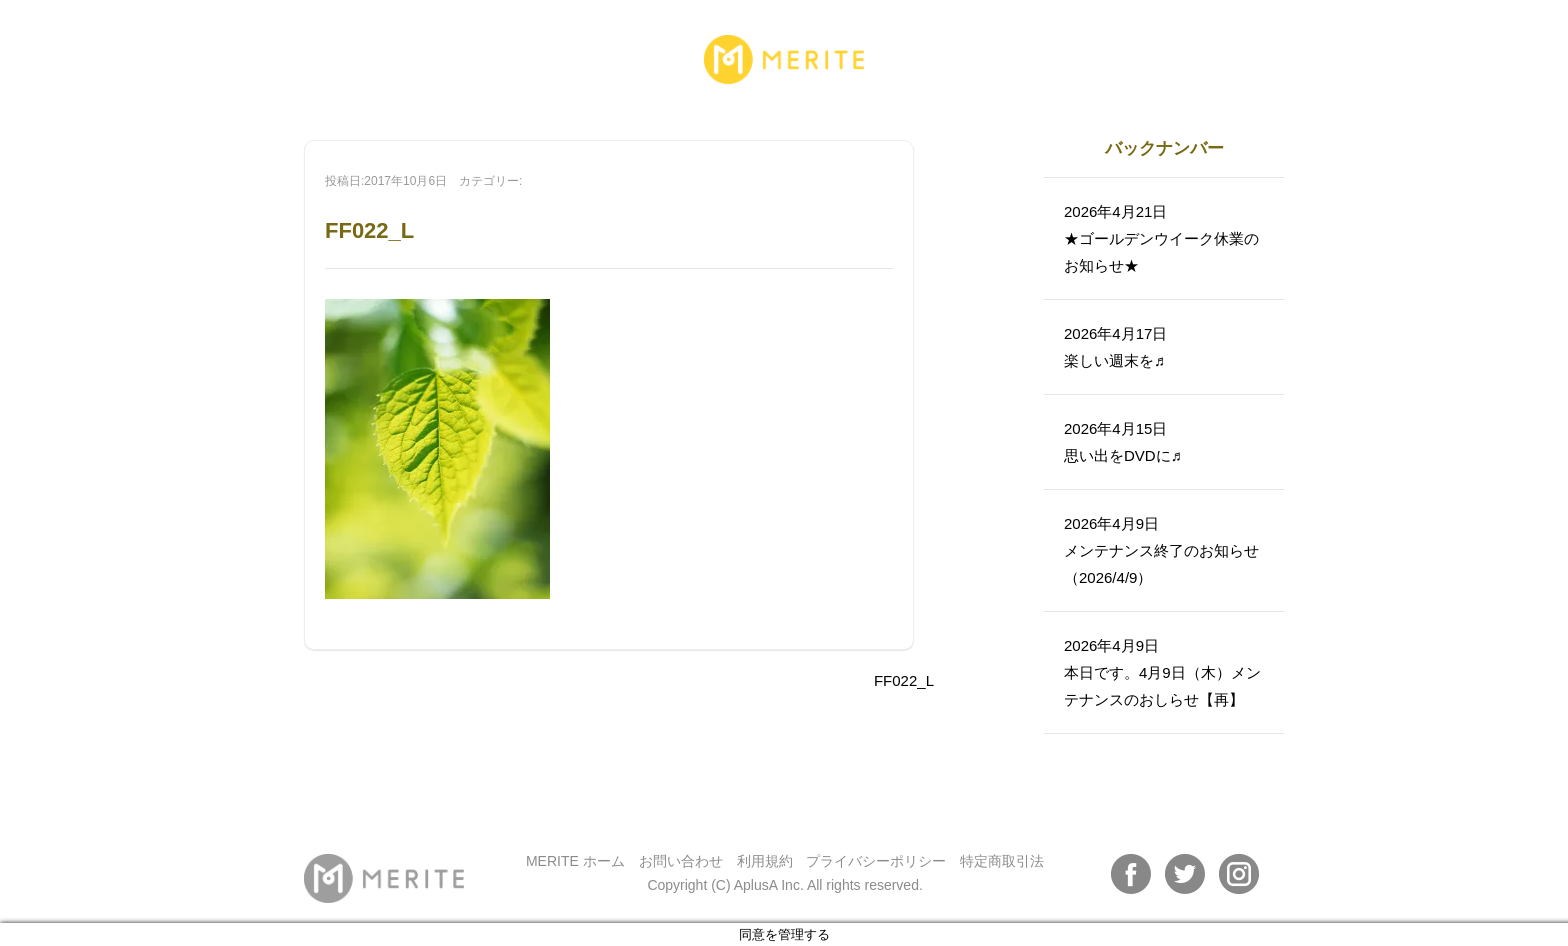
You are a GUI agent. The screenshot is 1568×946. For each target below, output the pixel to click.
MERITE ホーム (575, 861)
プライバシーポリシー (876, 861)
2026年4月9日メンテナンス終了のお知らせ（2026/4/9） (1161, 550)
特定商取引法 (1002, 861)
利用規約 (765, 861)
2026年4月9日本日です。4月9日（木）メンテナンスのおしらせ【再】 (1162, 672)
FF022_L (904, 680)
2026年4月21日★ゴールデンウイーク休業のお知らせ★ (1161, 238)
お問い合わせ (681, 861)
